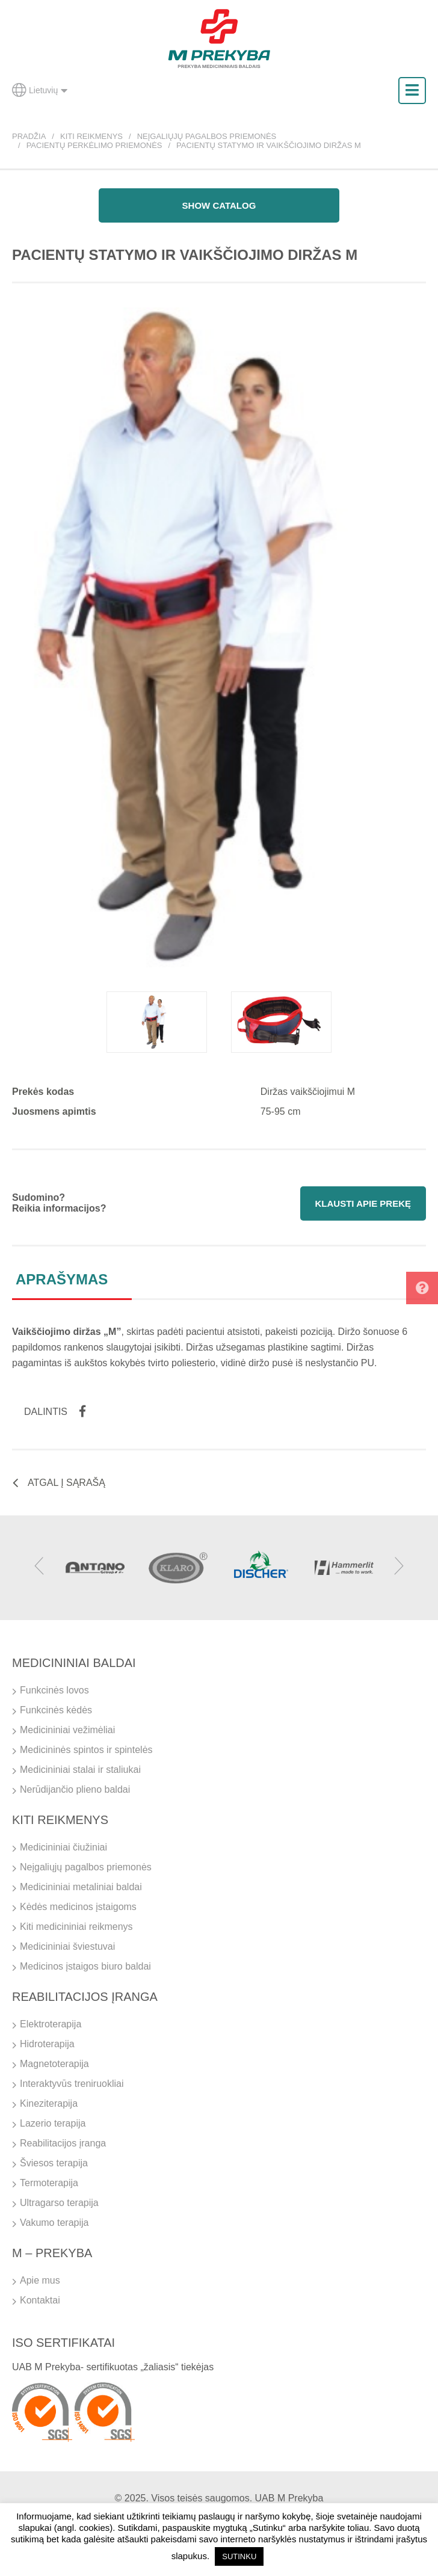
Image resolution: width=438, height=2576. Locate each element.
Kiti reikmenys (91, 136)
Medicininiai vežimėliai (67, 1730)
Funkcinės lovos (54, 1690)
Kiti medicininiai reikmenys (76, 1926)
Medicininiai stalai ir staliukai (80, 1769)
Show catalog (219, 205)
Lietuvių (39, 90)
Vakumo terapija (54, 2222)
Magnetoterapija (54, 2064)
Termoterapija (49, 2183)
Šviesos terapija (54, 2163)
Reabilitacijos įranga (63, 2143)
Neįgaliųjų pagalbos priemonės (207, 136)
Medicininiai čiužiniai (63, 1847)
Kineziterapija (49, 2103)
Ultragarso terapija (59, 2203)
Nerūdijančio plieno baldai (75, 1789)
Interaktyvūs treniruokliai (72, 2083)
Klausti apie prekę (363, 1203)
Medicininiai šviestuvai (67, 1946)
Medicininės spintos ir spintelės (86, 1750)
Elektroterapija (50, 2024)
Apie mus (40, 2280)
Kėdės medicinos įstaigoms (78, 1907)
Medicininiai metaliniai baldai (81, 1887)
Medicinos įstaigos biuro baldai (85, 1966)
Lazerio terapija (52, 2123)
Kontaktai (40, 2300)
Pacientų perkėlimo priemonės (94, 145)
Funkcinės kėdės (56, 1710)
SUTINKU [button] (239, 2556)
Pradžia (29, 136)
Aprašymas (62, 1279)
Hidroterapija (47, 2044)
